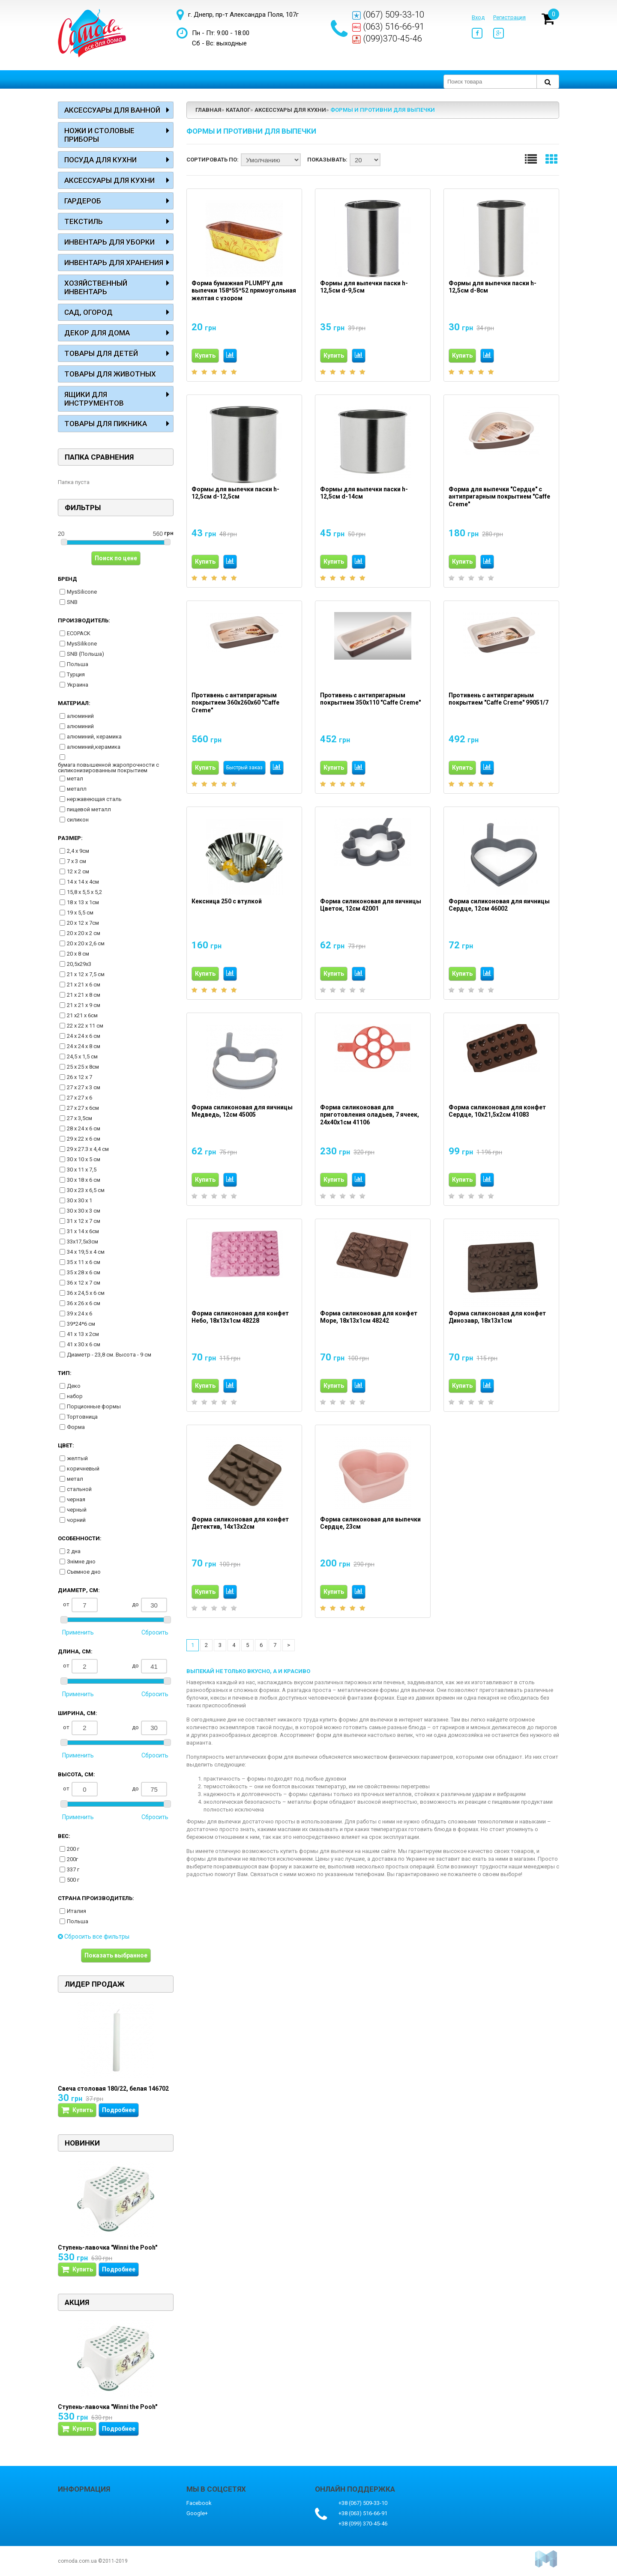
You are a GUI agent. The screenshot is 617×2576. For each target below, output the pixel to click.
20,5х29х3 (79, 964)
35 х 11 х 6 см (83, 1262)
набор (75, 1396)
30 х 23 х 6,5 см (86, 1190)
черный (77, 1509)
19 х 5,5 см (80, 912)
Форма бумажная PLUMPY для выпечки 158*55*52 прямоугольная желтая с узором (244, 291)
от (80, 1605)
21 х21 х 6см (82, 1015)
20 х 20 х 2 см (83, 933)
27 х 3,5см (79, 1118)
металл (77, 789)
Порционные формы (94, 1406)
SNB (72, 602)
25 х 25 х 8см (83, 1067)
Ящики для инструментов (94, 398)
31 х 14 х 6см (83, 1231)
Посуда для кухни (100, 159)
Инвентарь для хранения (113, 262)
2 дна (74, 1551)
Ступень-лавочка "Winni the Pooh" (107, 2247)
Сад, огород (88, 312)
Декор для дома (97, 333)
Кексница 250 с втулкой (227, 901)
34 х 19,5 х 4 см (86, 1252)
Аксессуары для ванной (112, 110)
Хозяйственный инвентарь (95, 287)
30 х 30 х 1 (79, 1200)
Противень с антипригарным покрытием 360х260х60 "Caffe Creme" (235, 703)
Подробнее (118, 2110)
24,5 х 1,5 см (82, 1056)
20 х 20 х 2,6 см (86, 943)
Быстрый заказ (244, 768)
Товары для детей (101, 353)
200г (72, 1859)
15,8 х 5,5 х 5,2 (84, 892)
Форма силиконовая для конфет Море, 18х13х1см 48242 (368, 1317)
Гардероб (82, 201)
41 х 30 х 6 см (83, 1344)
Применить (78, 1632)
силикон (78, 819)
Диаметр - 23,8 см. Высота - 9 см (109, 1354)
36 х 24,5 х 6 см (86, 1293)
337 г (73, 1869)
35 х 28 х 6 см (83, 1272)
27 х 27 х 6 (79, 1097)
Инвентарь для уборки (109, 242)
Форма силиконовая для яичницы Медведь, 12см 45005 (242, 1111)
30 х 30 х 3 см (83, 1210)
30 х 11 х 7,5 (81, 1169)
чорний (76, 1520)
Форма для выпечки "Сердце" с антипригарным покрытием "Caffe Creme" (499, 497)
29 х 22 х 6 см (83, 1139)
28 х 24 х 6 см (83, 1128)
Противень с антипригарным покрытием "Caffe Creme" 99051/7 (498, 699)
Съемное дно (84, 1572)
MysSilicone (82, 592)
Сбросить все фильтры (93, 1936)
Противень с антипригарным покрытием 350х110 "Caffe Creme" (370, 699)
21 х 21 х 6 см (83, 984)
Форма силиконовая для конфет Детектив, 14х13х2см (240, 1523)
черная (76, 1499)
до (149, 1605)
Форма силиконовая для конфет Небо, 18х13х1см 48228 (240, 1317)
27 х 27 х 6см (83, 1108)
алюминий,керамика (93, 747)
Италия (76, 1911)
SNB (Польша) (85, 654)
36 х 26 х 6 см (83, 1303)
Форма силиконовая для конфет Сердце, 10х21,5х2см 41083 (497, 1111)
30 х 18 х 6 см (83, 1180)
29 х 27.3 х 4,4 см (88, 1149)
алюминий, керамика (94, 736)
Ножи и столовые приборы (99, 134)
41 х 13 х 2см (83, 1334)
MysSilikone (82, 643)
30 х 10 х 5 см (83, 1159)
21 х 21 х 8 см (83, 995)
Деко (74, 1386)
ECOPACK (78, 633)
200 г (73, 1849)
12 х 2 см (78, 871)
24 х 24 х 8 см (83, 1046)
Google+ (197, 2513)
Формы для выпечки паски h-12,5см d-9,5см (364, 287)
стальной (79, 1489)
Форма (76, 1427)
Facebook (199, 2503)
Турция (76, 674)
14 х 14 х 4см (83, 882)
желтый (77, 1458)
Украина (77, 684)
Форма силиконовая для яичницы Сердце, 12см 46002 (499, 905)
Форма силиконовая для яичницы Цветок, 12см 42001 (370, 905)
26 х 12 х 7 (79, 1077)
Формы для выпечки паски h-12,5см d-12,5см (235, 493)
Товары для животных (110, 374)
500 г (73, 1880)
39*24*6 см (81, 1324)
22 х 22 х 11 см (85, 1025)
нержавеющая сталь (94, 799)
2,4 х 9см (78, 851)
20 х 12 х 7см (83, 923)
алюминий (80, 716)
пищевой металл (89, 809)
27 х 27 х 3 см (83, 1087)
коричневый (83, 1468)
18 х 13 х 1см (83, 902)
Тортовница (82, 1416)
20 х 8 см (78, 953)
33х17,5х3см (82, 1241)
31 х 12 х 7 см (83, 1221)
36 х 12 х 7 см (83, 1282)
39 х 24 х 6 (79, 1313)
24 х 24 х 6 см (83, 1036)
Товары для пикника (105, 423)
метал (75, 778)
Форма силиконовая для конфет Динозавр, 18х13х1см (497, 1317)
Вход (478, 17)
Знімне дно (81, 1561)
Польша (77, 664)
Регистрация (509, 17)
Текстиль (83, 221)
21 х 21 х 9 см (83, 1005)
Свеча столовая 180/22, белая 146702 (113, 2088)
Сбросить (154, 1632)
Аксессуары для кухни (109, 180)
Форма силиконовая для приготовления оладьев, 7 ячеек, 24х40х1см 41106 (369, 1115)
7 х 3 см (76, 861)
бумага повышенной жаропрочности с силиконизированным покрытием (108, 767)
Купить (205, 355)
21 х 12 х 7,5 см (86, 974)
